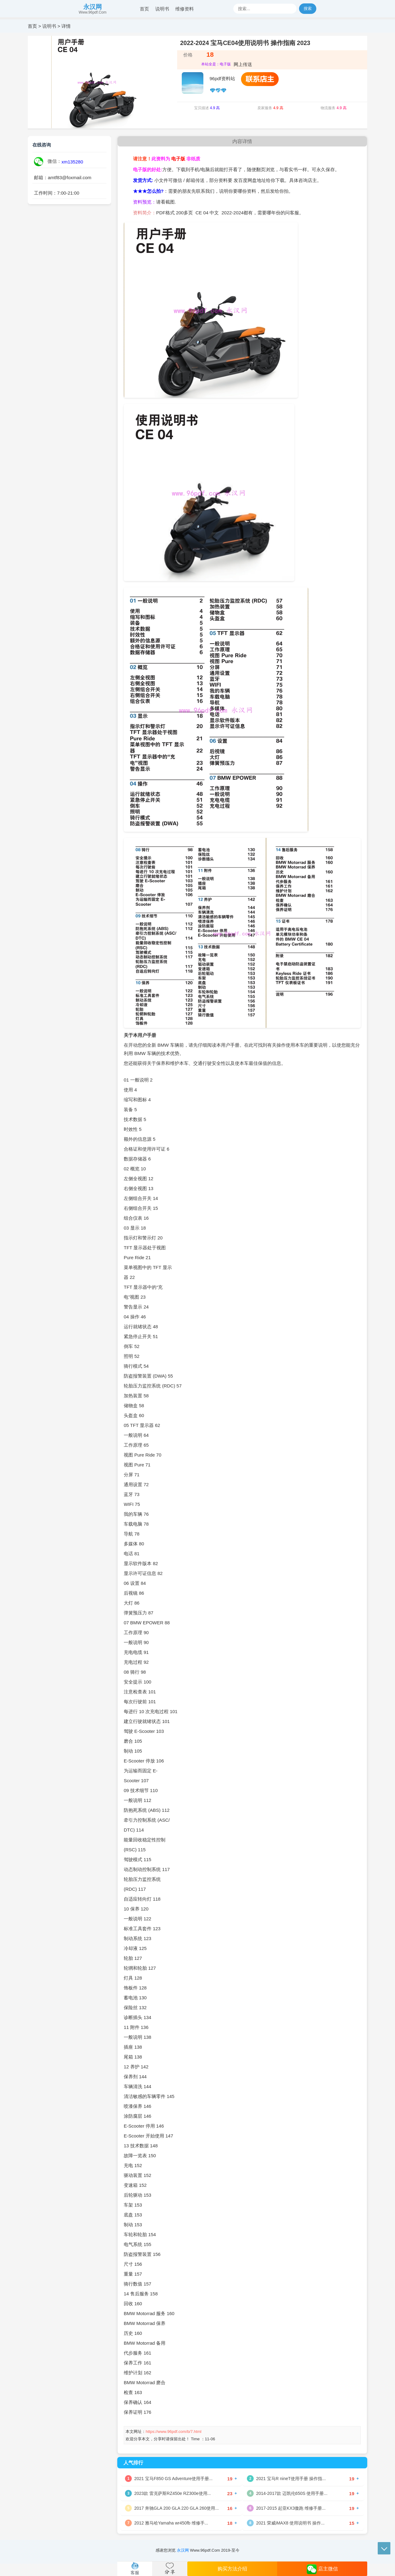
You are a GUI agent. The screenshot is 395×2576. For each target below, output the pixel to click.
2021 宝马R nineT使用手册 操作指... (291, 2478)
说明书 (162, 8)
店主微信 (322, 2569)
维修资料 (184, 8)
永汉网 (92, 6)
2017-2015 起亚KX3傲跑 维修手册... (291, 2508)
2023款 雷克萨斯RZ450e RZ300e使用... (172, 2493)
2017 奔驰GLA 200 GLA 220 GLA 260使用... (176, 2508)
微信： (47, 161)
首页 (144, 8)
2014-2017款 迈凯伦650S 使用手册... (291, 2493)
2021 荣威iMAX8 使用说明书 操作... (290, 2522)
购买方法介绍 (232, 2568)
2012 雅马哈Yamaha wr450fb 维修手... (171, 2522)
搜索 (308, 8)
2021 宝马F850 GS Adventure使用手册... (173, 2478)
